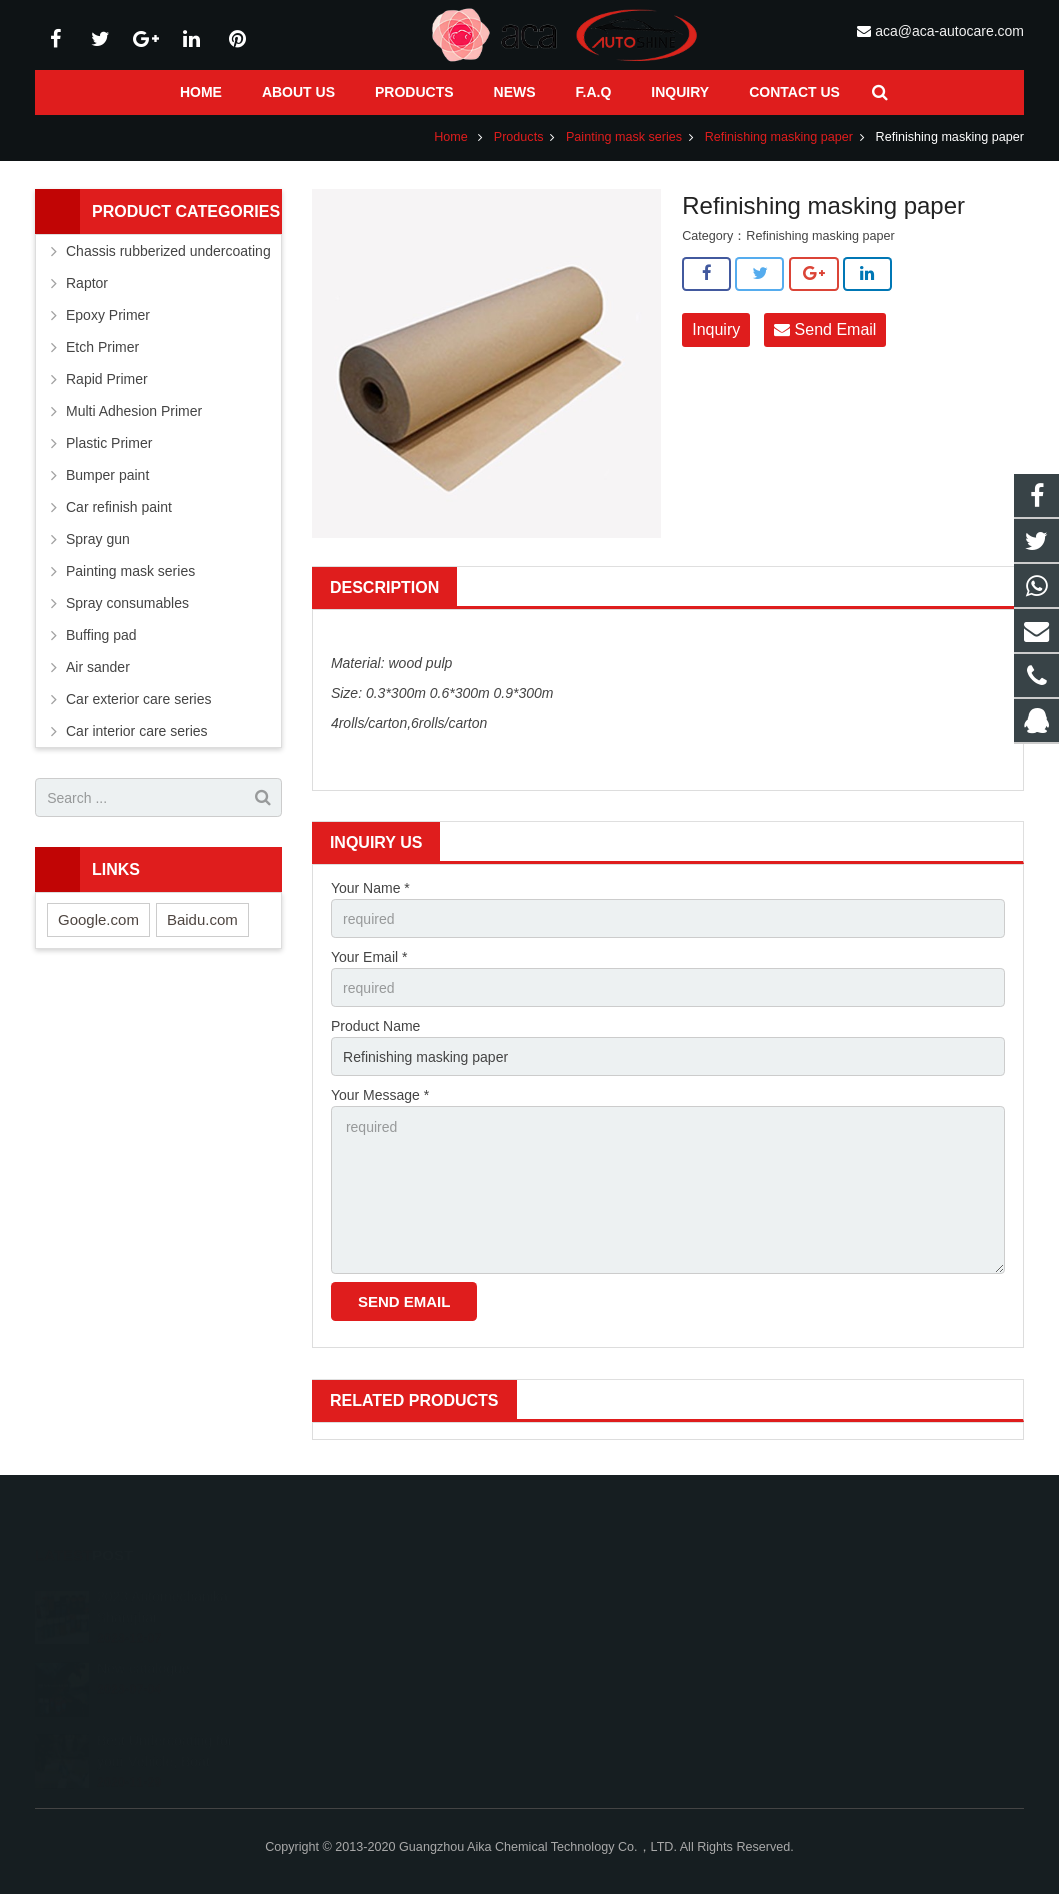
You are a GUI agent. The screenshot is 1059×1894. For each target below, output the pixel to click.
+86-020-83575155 (617, 1652)
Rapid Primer (107, 379)
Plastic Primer (109, 443)
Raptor (87, 283)
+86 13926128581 (616, 1623)
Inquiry (716, 329)
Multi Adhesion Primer (134, 411)
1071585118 (602, 1594)
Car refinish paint (119, 507)
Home (451, 137)
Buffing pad (101, 635)
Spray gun (98, 539)
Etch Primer (102, 347)
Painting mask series (624, 137)
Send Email (825, 329)
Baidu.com (202, 919)
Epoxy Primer (108, 315)
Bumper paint (107, 475)
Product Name (375, 1026)
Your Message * (380, 1095)
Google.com (98, 919)
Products (519, 137)
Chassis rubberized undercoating (168, 251)
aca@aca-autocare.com (949, 31)
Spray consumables (127, 603)
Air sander (98, 667)
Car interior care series (137, 731)
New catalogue (143, 1642)
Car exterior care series (139, 699)
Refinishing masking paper (779, 137)
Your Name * (370, 888)
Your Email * (369, 957)
